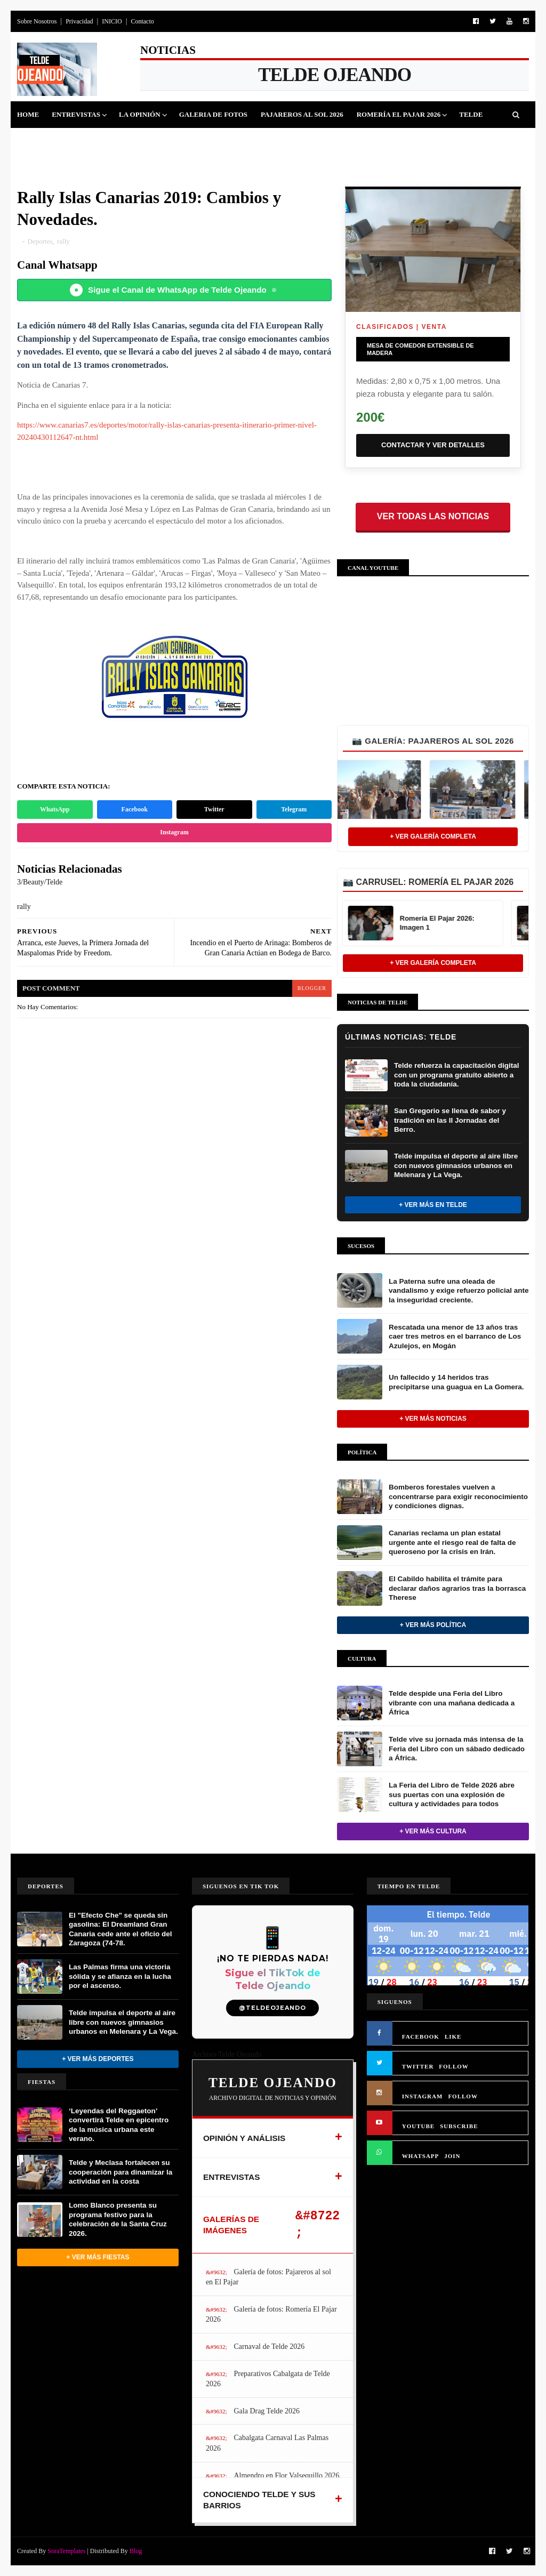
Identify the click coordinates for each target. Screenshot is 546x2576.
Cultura (180, 141)
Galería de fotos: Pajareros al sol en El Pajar (268, 2277)
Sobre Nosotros (37, 21)
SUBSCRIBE (459, 2126)
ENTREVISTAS (231, 2176)
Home (28, 114)
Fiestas (136, 141)
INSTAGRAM (422, 2096)
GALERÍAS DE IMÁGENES (231, 2225)
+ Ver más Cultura (432, 1831)
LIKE (453, 2036)
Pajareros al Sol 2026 (302, 114)
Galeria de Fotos (213, 114)
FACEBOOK (420, 2036)
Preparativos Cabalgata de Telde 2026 (268, 2379)
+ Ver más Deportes (97, 2059)
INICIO (112, 21)
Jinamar (271, 141)
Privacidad (79, 21)
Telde (471, 114)
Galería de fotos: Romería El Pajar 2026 (271, 2314)
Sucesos (226, 141)
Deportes (89, 141)
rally (63, 241)
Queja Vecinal (329, 141)
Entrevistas (76, 114)
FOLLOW (454, 2066)
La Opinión (139, 114)
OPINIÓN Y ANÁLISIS (244, 2138)
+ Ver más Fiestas (97, 2257)
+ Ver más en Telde (433, 1205)
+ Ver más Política (433, 1625)
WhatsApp (54, 809)
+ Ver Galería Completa (433, 836)
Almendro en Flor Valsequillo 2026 (286, 2476)
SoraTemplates (66, 2551)
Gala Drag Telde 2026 (267, 2411)
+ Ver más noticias (433, 1418)
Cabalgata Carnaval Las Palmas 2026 (267, 2443)
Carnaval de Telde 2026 (269, 2346)
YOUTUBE (418, 2126)
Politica (40, 141)
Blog (136, 2551)
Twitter (214, 809)
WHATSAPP (420, 2156)
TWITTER (418, 2066)
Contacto (142, 21)
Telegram (294, 809)
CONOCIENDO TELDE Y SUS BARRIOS (259, 2500)
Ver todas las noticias (433, 516)
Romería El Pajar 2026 (399, 114)
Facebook (135, 809)
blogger (312, 988)
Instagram (174, 832)
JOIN (452, 2156)
